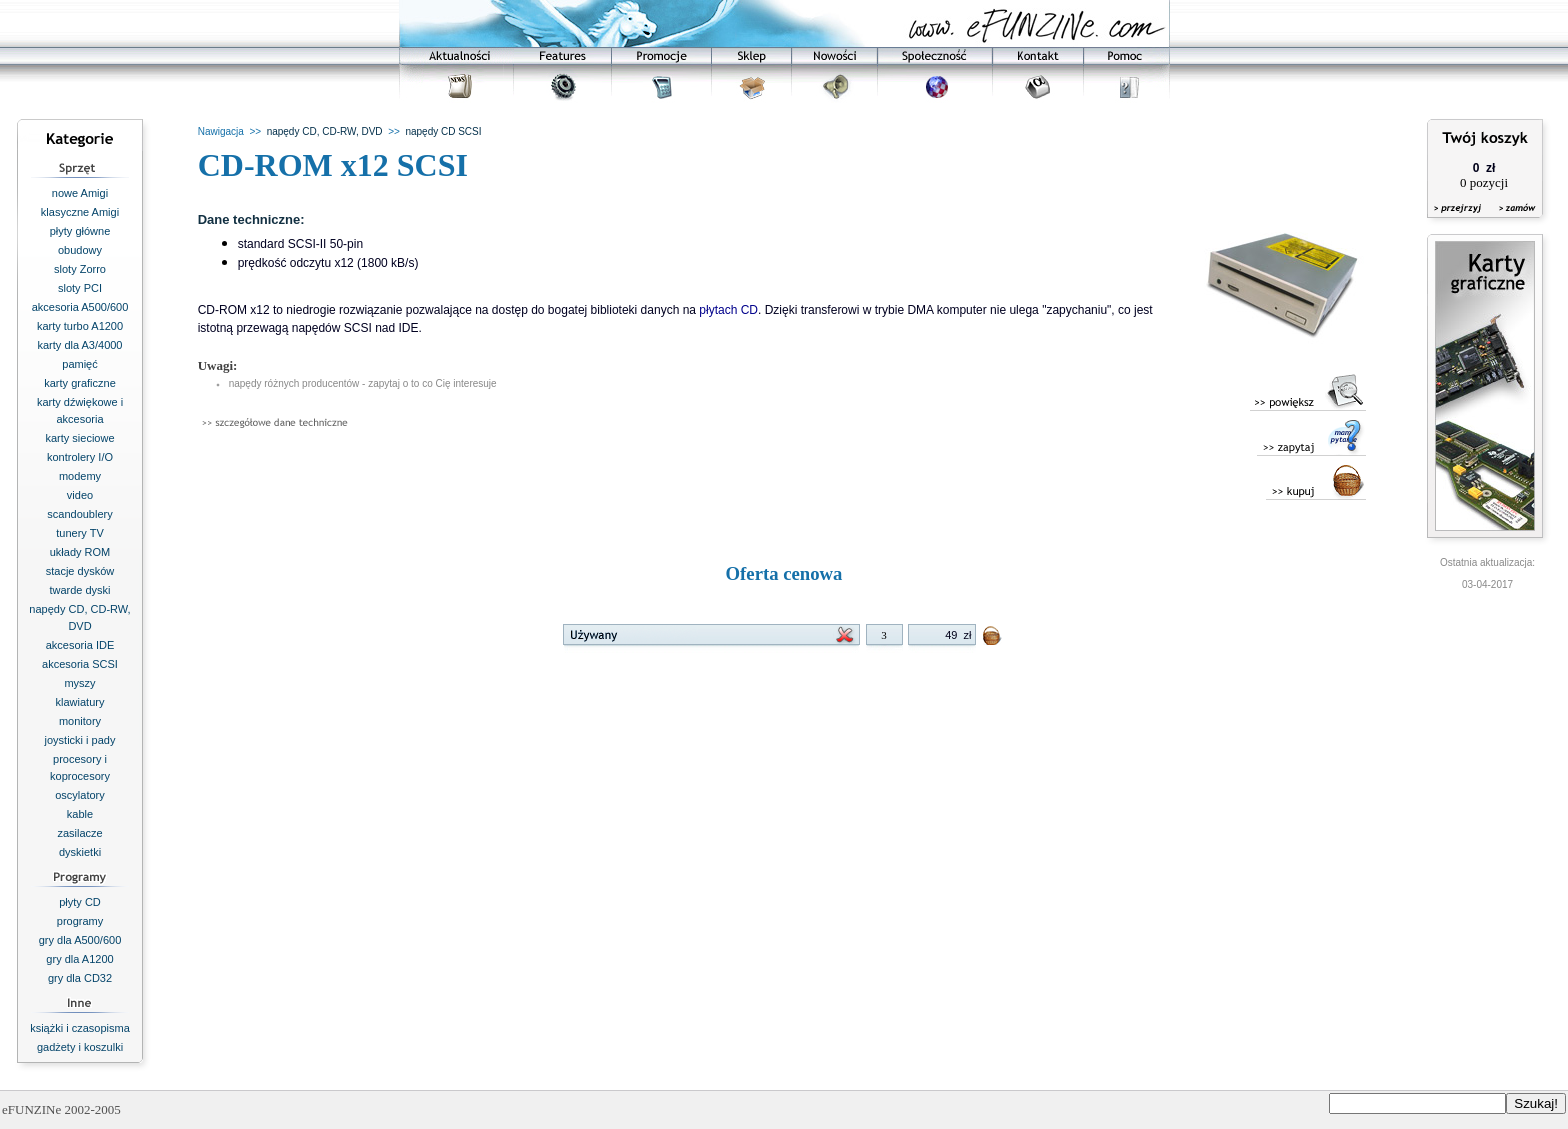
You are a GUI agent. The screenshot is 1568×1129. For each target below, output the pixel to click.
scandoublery (79, 514)
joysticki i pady (80, 740)
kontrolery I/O (80, 457)
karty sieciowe (79, 438)
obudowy (80, 250)
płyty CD (80, 902)
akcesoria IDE (80, 645)
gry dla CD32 (80, 978)
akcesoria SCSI (80, 664)
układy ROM (80, 552)
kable (80, 814)
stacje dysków (80, 571)
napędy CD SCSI (443, 131)
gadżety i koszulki (80, 1047)
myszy (79, 683)
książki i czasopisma (80, 1028)
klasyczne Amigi (80, 212)
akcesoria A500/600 (80, 307)
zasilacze (79, 833)
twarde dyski (79, 590)
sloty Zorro (80, 269)
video (80, 495)
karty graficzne (80, 383)
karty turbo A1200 (80, 326)
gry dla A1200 (79, 959)
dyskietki (80, 852)
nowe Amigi (80, 193)
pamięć (79, 364)
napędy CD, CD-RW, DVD (325, 131)
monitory (80, 721)
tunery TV (80, 533)
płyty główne (80, 231)
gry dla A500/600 (80, 940)
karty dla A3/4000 (79, 345)
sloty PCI (80, 288)
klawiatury (80, 702)
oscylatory (80, 795)
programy (80, 921)
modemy (80, 476)
